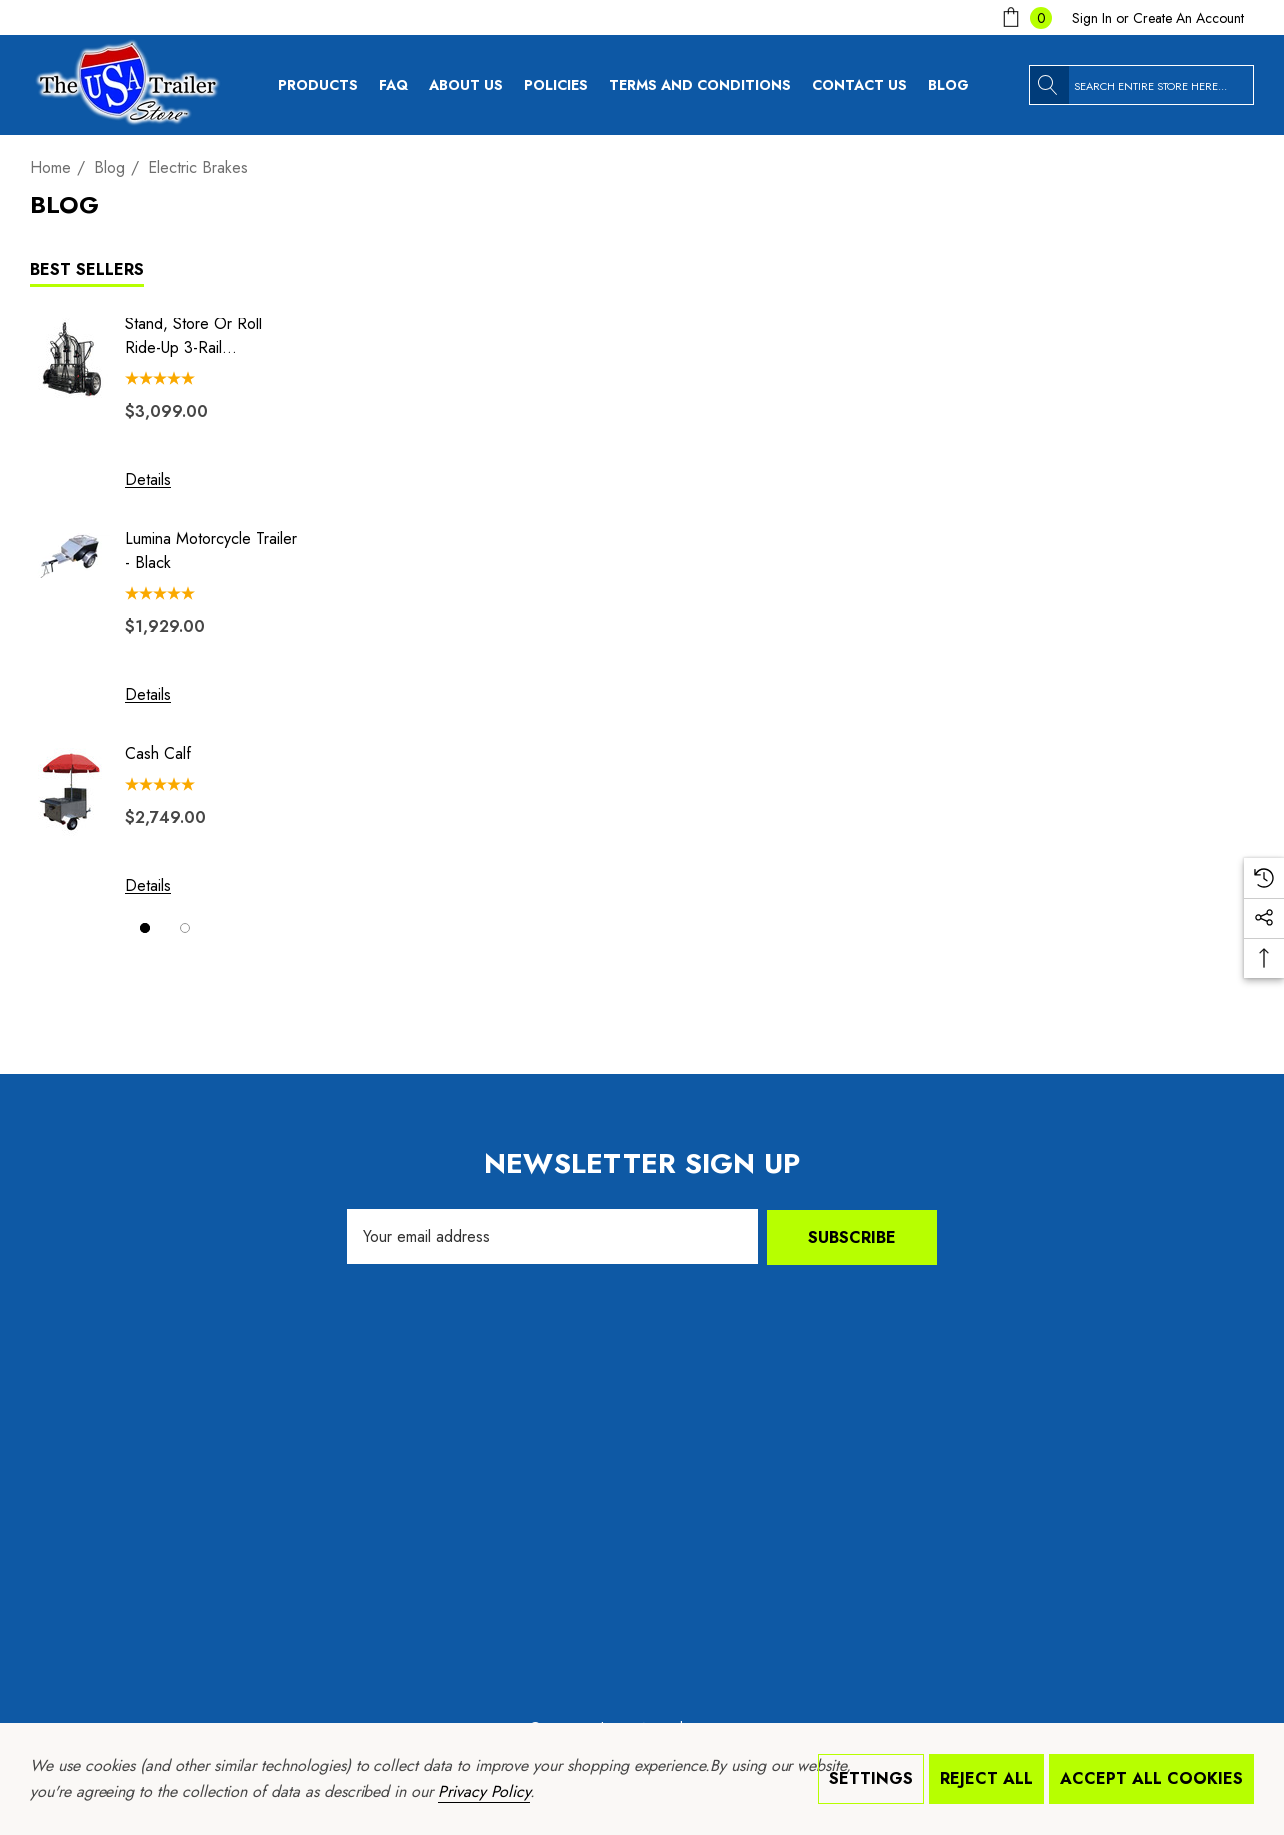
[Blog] (955, 85)
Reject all (986, 1778)
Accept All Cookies (1151, 1778)
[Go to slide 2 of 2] (185, 928)
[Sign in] (1092, 18)
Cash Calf (158, 753)
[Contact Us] (866, 85)
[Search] (1049, 85)
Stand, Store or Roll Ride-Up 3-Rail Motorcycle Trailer (193, 336)
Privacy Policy (484, 1791)
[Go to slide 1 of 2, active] (145, 928)
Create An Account (1188, 18)
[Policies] (556, 90)
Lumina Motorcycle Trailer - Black (211, 550)
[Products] (318, 90)
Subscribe (852, 1236)
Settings (871, 1778)
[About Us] (466, 90)
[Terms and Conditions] (706, 85)
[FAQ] (400, 85)
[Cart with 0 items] (1025, 17)
